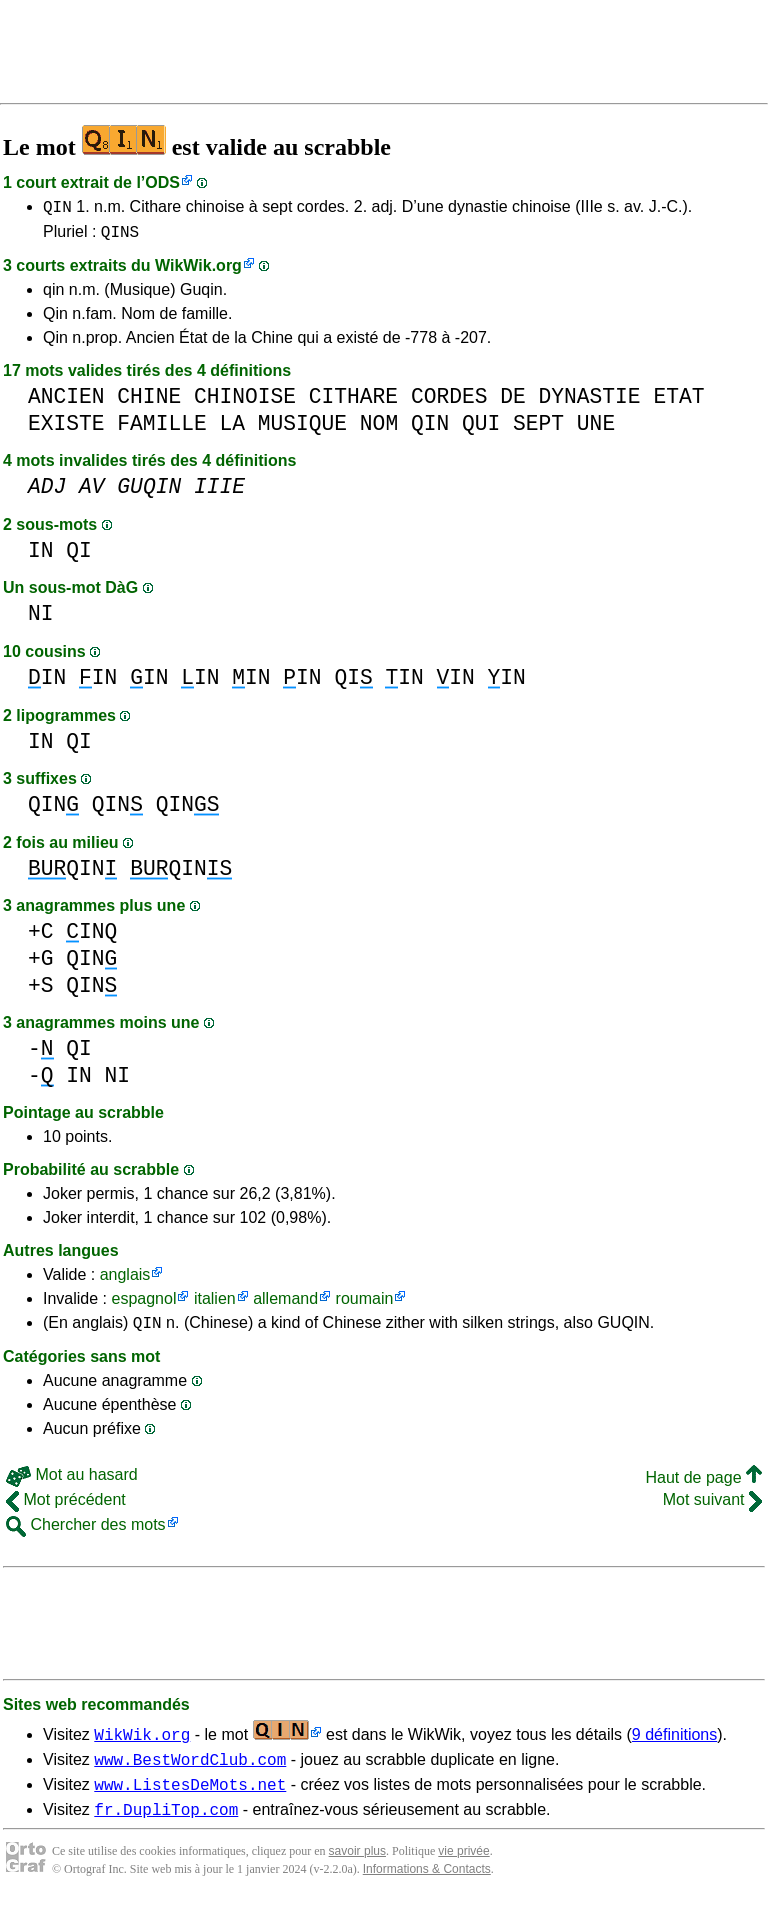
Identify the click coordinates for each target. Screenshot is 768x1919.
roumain (365, 1304)
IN (41, 556)
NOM (379, 429)
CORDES (449, 402)
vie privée (463, 1869)
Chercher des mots (86, 1533)
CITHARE (353, 402)
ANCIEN (66, 402)
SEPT (538, 429)
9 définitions (674, 1743)
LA (232, 429)
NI (41, 619)
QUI (481, 429)
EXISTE (66, 429)
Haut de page (703, 1486)
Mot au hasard (72, 1483)
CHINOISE (245, 402)
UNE (596, 429)
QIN (57, 209)
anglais (125, 1280)
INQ (91, 937)
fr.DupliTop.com (166, 1827)
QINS (120, 237)
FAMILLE (161, 429)
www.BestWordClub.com (190, 1771)
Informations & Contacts (427, 1887)
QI (79, 556)
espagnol (143, 1304)
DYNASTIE (589, 402)
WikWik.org (198, 271)
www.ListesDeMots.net (190, 1799)
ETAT (678, 402)
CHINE (149, 402)
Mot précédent (66, 1508)
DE (513, 402)
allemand (285, 1304)
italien (215, 1304)
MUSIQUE (302, 429)
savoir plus (357, 1869)
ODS (162, 182)
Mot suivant (712, 1508)
